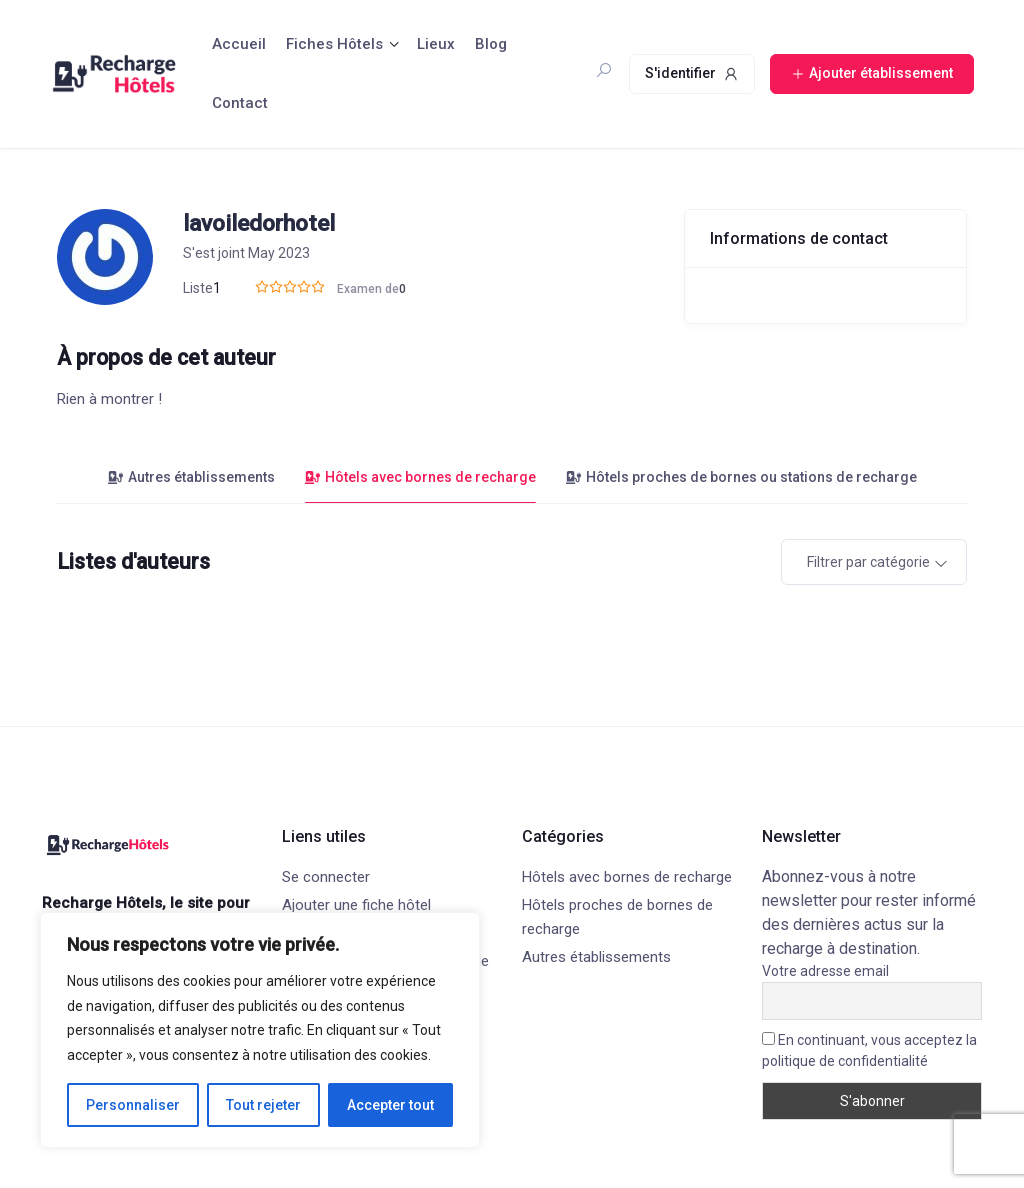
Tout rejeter (263, 1105)
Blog (491, 44)
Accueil (239, 44)
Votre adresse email (825, 971)
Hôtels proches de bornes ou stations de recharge (741, 477)
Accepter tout (390, 1105)
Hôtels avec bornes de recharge (420, 477)
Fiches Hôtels (334, 44)
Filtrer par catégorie (868, 562)
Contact (240, 103)
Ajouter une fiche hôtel (356, 905)
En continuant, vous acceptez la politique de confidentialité (869, 1050)
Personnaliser (133, 1105)
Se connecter (326, 877)
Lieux (436, 44)
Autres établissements (191, 477)
